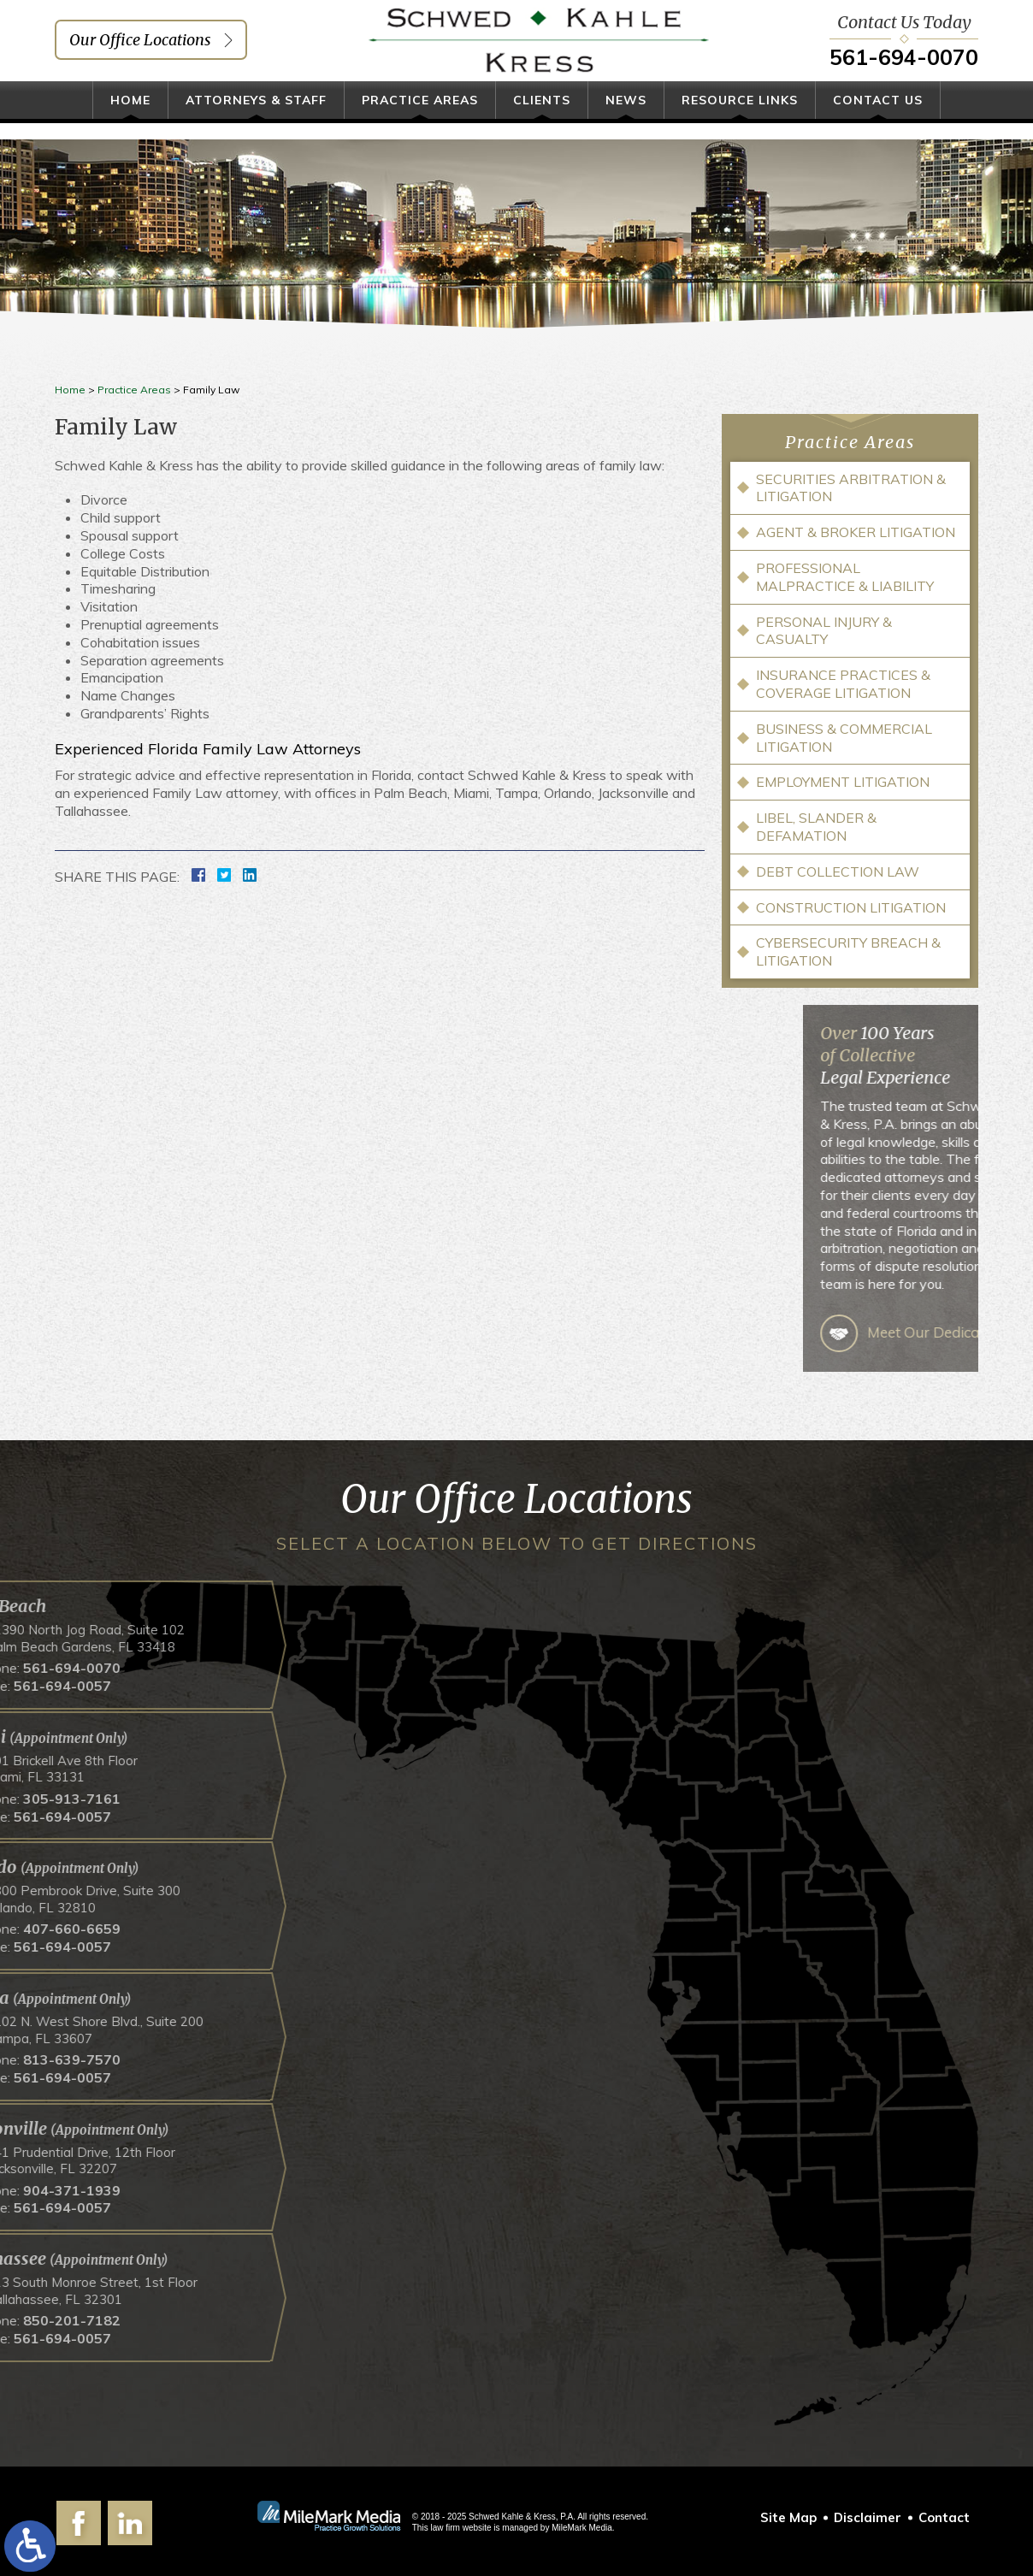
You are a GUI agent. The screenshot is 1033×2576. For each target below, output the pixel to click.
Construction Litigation (851, 907)
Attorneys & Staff (256, 117)
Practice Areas (420, 117)
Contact (944, 2517)
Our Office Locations (140, 48)
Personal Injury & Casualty (824, 630)
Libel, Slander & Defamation (816, 826)
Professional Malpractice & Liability (845, 576)
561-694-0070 (903, 65)
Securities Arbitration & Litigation (851, 487)
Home (130, 117)
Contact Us (878, 117)
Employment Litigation (843, 781)
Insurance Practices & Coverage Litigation (843, 683)
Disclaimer (867, 2517)
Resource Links (740, 117)
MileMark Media (582, 2527)
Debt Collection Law (837, 871)
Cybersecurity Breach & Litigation (848, 951)
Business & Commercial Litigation (844, 737)
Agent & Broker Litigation (855, 532)
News (625, 117)
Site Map (788, 2517)
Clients (541, 117)
